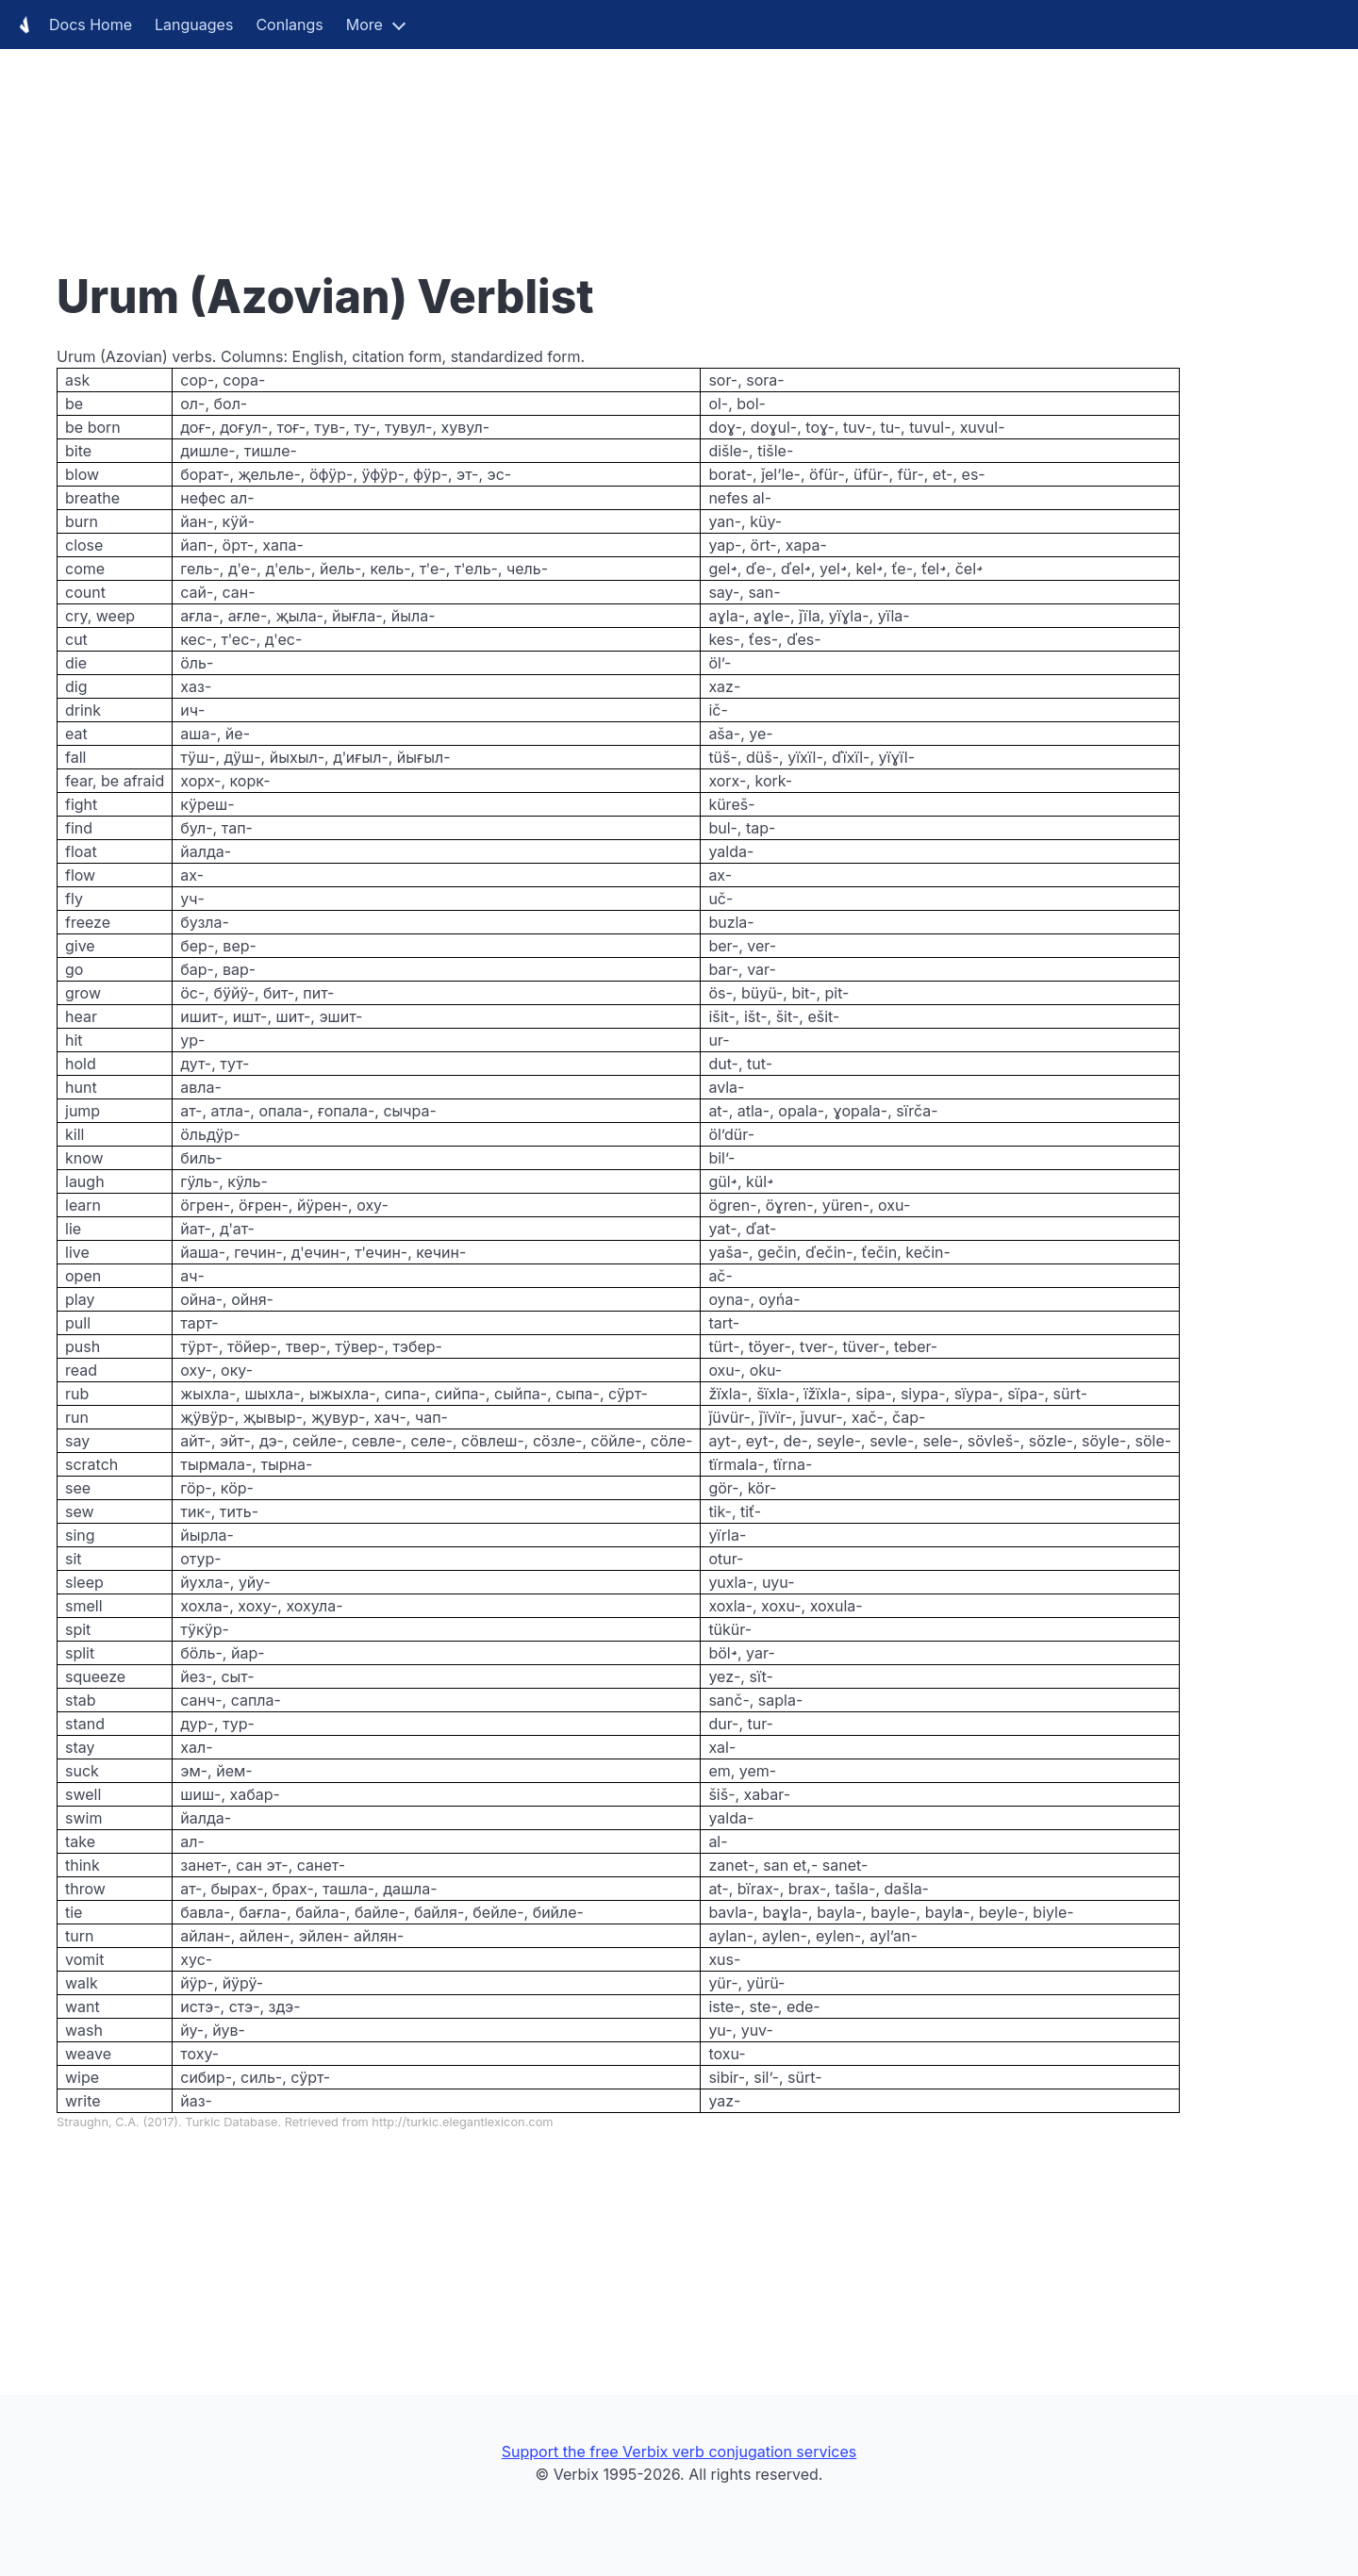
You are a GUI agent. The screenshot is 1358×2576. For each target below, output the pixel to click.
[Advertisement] (566, 132)
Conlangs (289, 24)
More (364, 24)
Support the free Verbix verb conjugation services (679, 2451)
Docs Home (71, 24)
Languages (194, 24)
